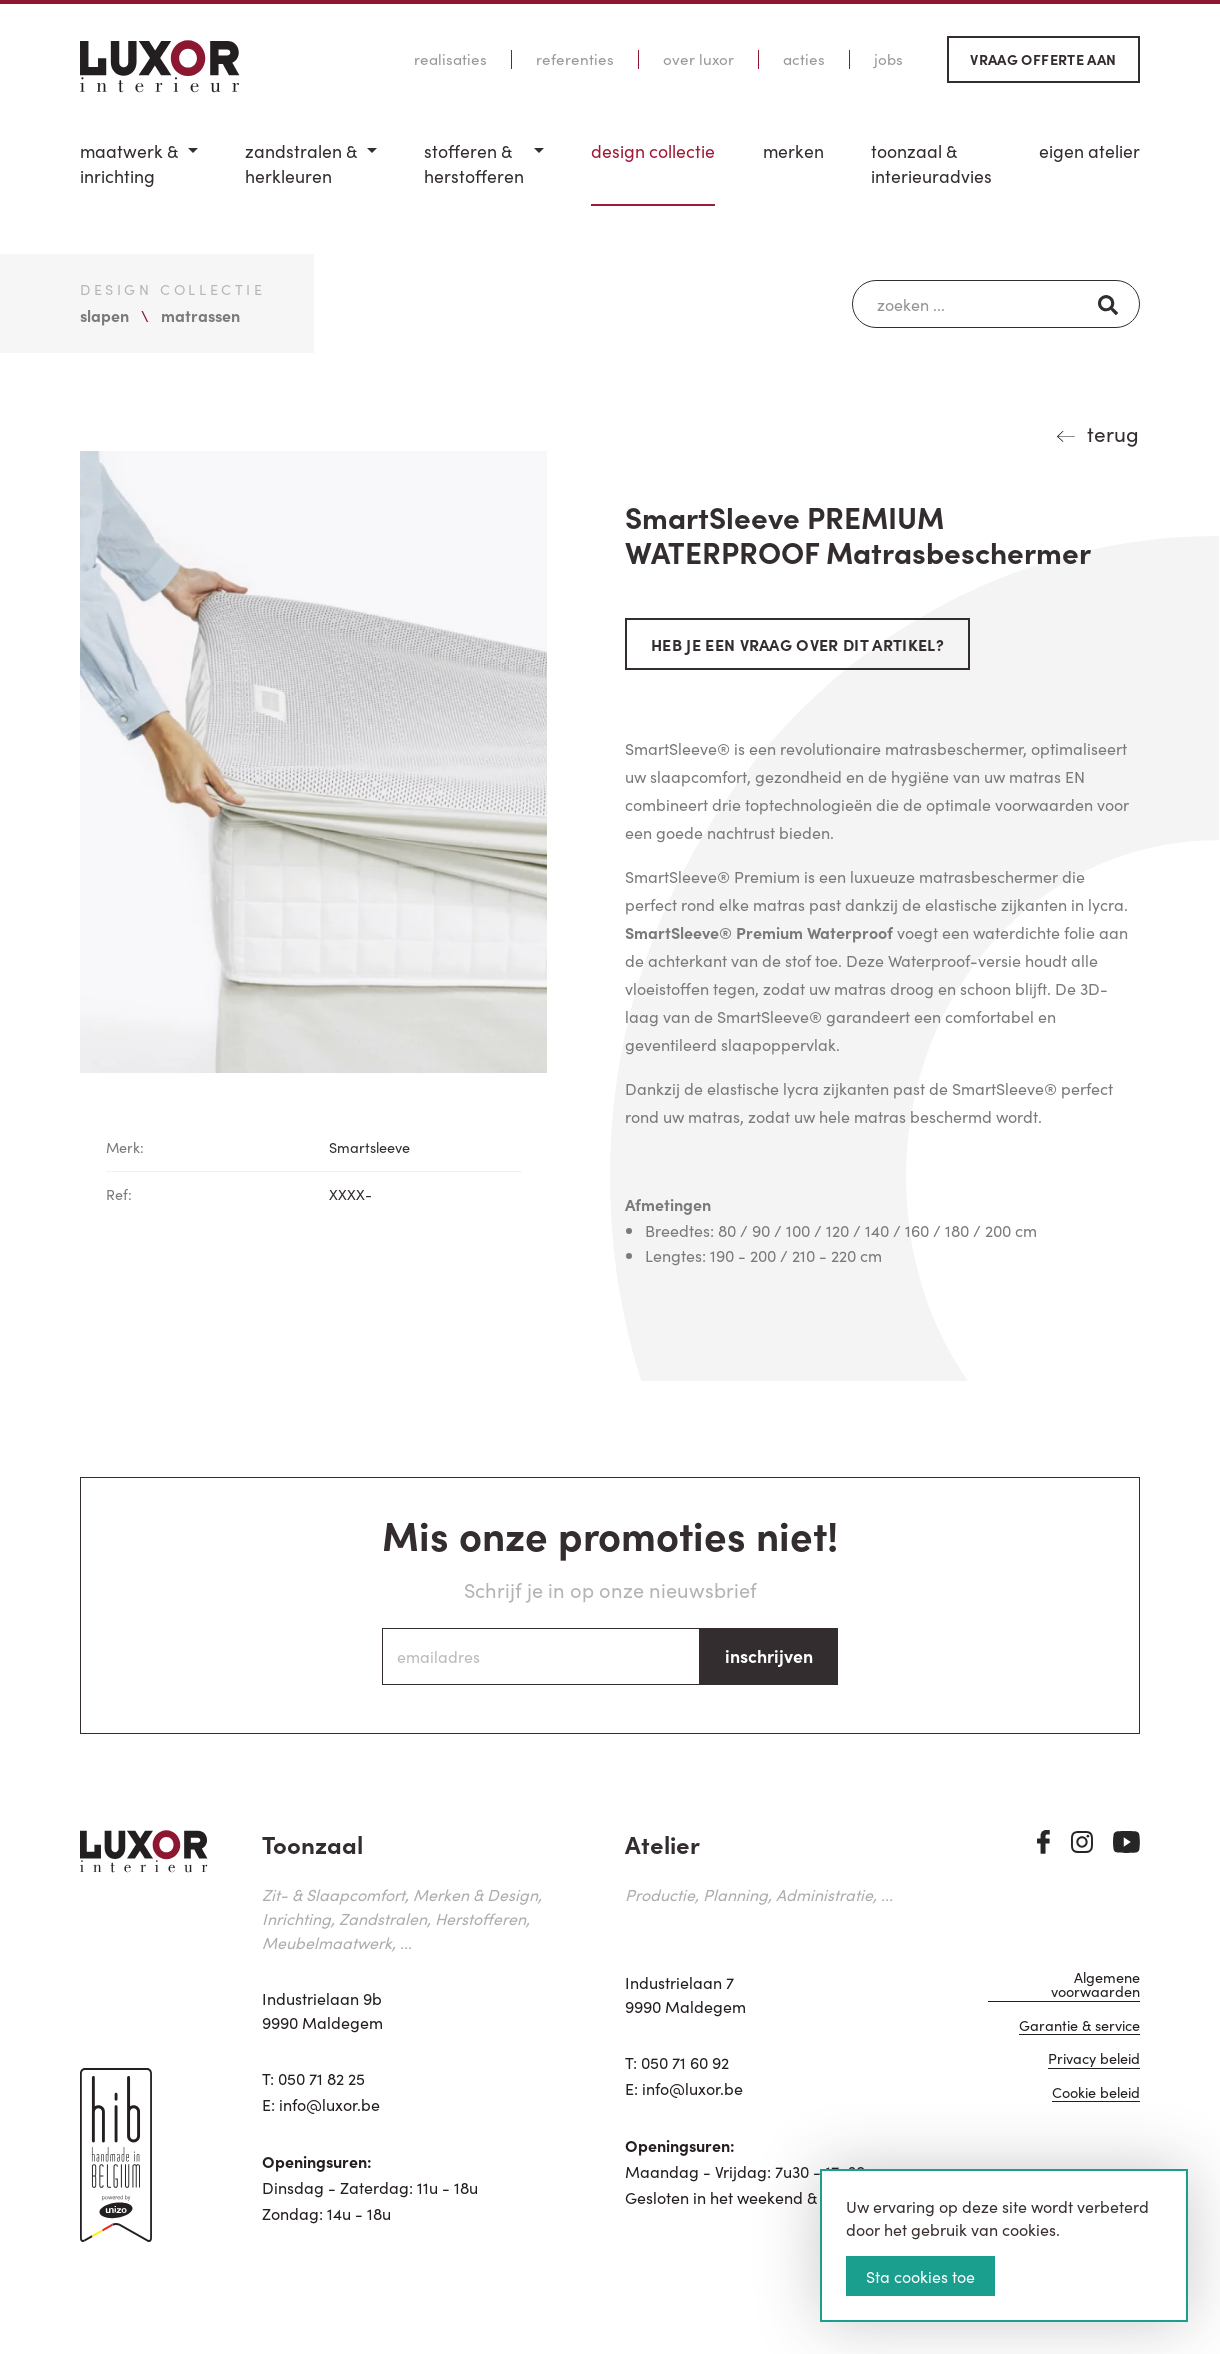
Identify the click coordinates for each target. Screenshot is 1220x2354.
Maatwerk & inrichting (129, 163)
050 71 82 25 (321, 2078)
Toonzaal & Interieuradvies (931, 163)
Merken (793, 151)
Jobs (888, 59)
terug (1113, 433)
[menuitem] (139, 172)
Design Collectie (653, 151)
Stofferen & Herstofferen (474, 163)
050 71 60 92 (685, 2062)
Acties (804, 59)
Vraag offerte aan (1043, 59)
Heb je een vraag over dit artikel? (797, 644)
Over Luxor (698, 59)
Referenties (575, 59)
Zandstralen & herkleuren (301, 163)
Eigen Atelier (1089, 151)
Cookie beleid (1096, 2093)
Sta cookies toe (920, 2276)
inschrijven (769, 1655)
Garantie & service (1079, 2026)
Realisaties (450, 59)
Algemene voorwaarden (1095, 1985)
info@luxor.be (329, 2104)
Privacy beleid (1094, 2059)
